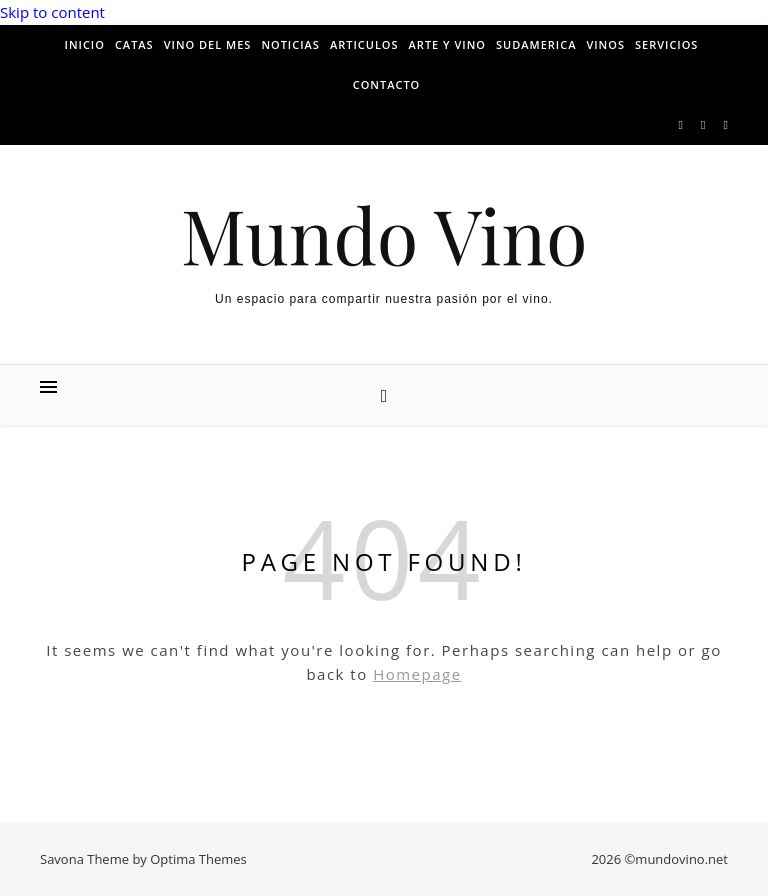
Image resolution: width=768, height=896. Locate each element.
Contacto (387, 84)
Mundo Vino (384, 234)
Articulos (364, 44)
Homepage (417, 674)
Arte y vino (447, 44)
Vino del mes (208, 44)
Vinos (605, 44)
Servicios (666, 44)
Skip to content (52, 12)
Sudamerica (536, 44)
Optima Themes (198, 859)
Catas (134, 44)
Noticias (290, 44)
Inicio (85, 44)
